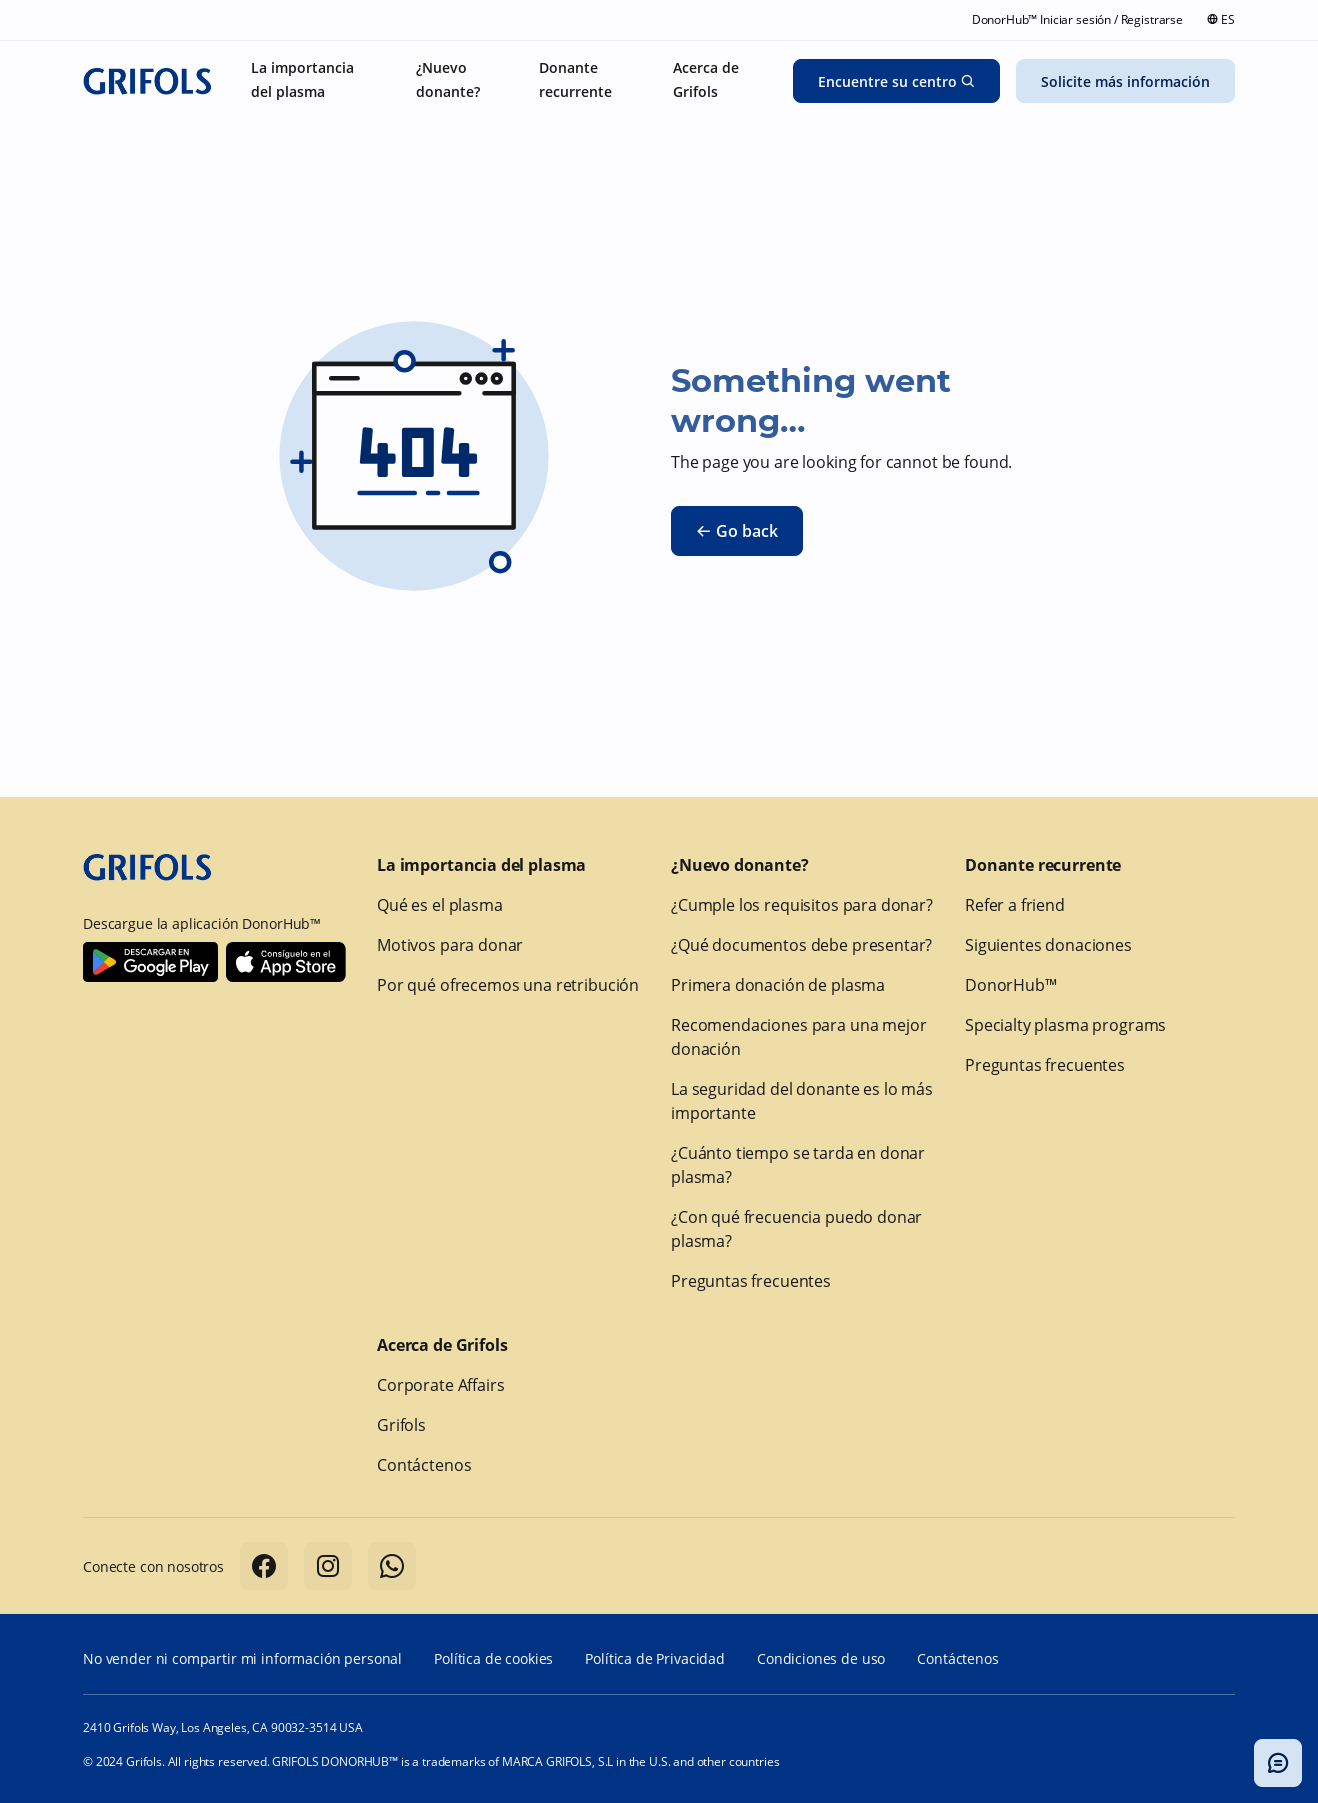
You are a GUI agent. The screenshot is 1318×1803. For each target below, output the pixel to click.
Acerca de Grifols (442, 1345)
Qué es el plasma (440, 905)
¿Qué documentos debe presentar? (801, 945)
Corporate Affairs (440, 1385)
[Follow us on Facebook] (264, 1566)
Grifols (401, 1425)
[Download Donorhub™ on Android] (150, 962)
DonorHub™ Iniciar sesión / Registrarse (1077, 19)
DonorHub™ (1011, 985)
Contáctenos (424, 1465)
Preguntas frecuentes (751, 1281)
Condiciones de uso (821, 1658)
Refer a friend (1015, 905)
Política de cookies (493, 1658)
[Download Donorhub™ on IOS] (286, 962)
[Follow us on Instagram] (328, 1566)
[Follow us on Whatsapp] (392, 1566)
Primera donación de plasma (778, 985)
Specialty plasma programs (1065, 1025)
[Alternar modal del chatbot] (1278, 1763)
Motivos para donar (450, 945)
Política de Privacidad (655, 1658)
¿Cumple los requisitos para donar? (802, 905)
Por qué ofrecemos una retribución (508, 985)
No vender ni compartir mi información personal (242, 1658)
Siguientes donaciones (1048, 945)
